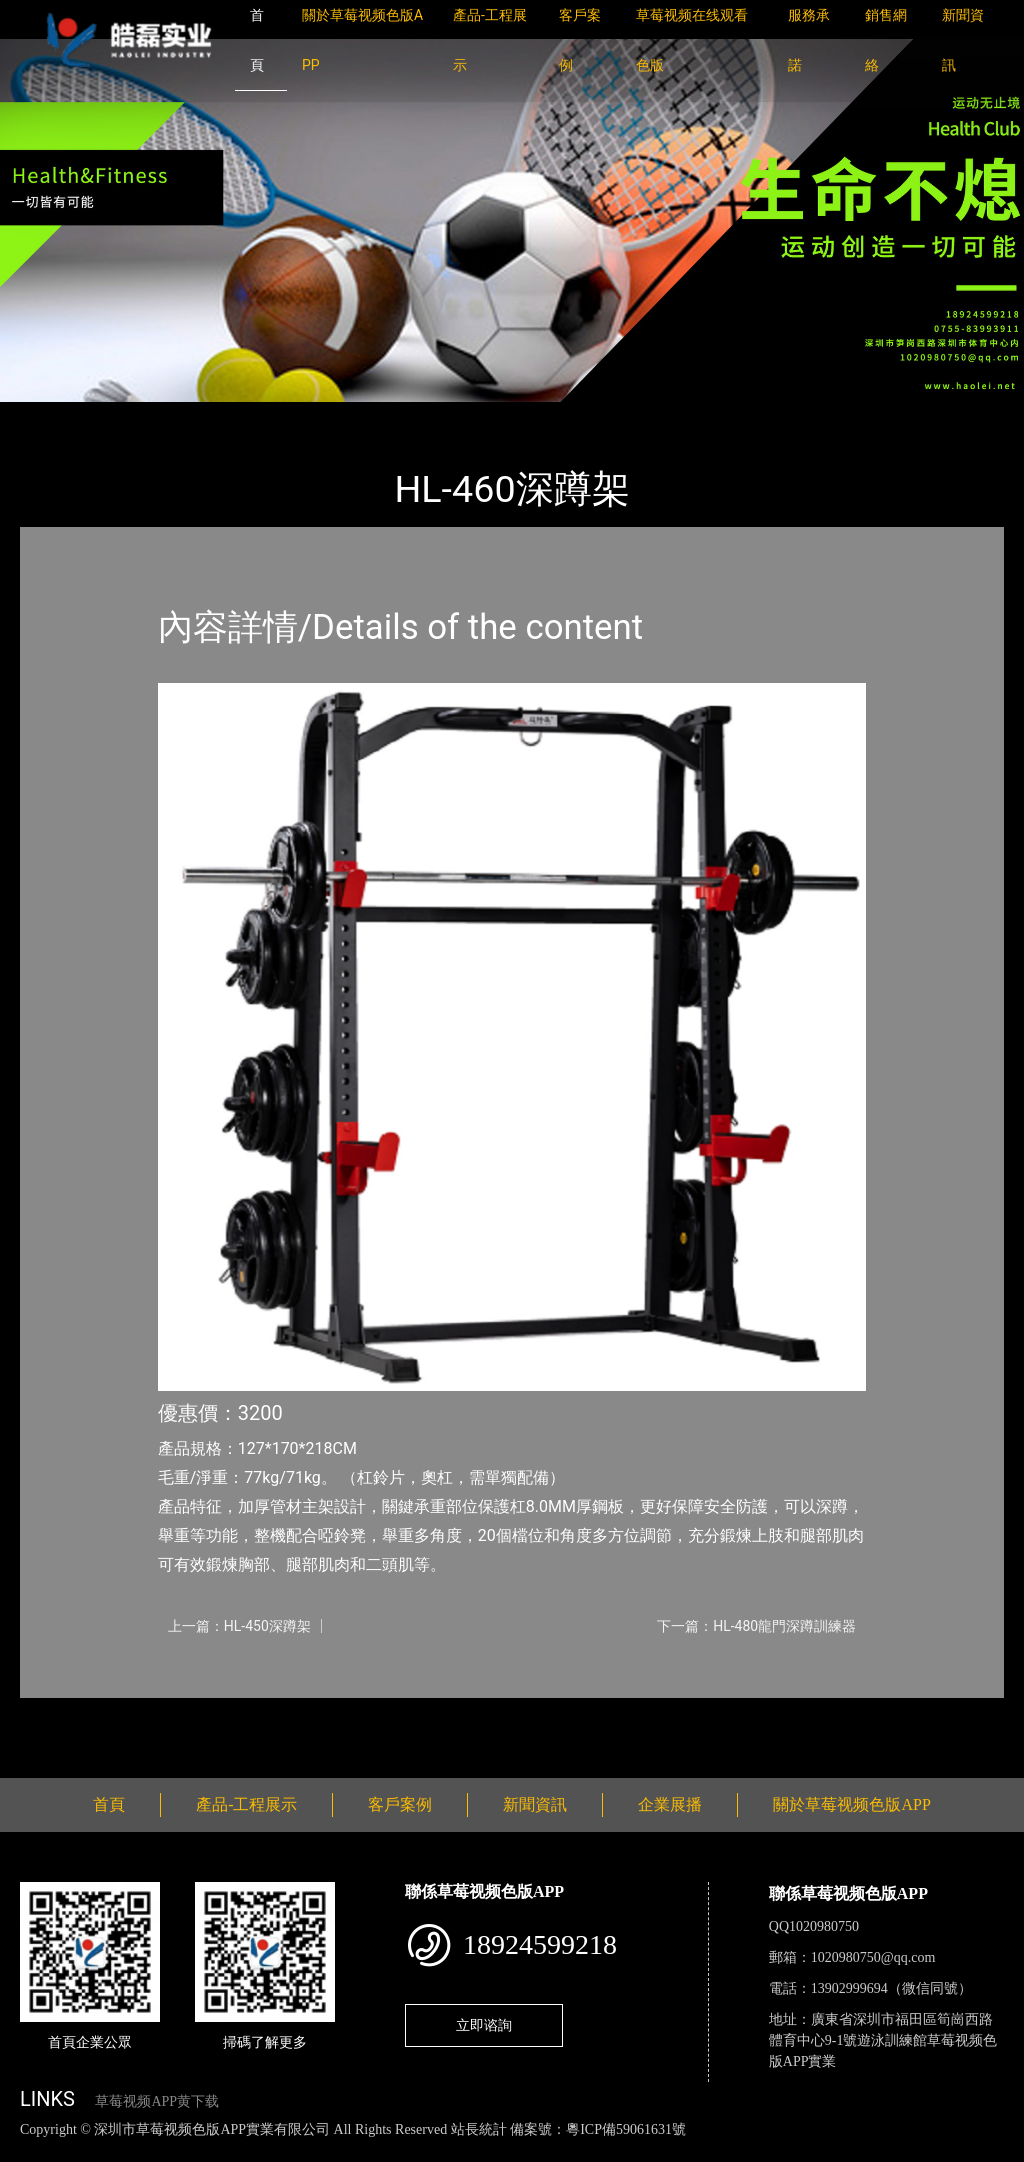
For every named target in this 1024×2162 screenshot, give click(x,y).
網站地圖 (30, 2150)
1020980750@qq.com (873, 1957)
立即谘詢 (484, 2025)
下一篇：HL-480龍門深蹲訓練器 (756, 1626)
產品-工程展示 (140, 415)
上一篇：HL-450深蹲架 (239, 1626)
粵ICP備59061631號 (626, 2129)
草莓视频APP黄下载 (157, 2101)
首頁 (55, 415)
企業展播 (670, 1804)
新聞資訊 (535, 1804)
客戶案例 (400, 1804)
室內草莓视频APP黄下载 (291, 415)
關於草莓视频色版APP (851, 1804)
